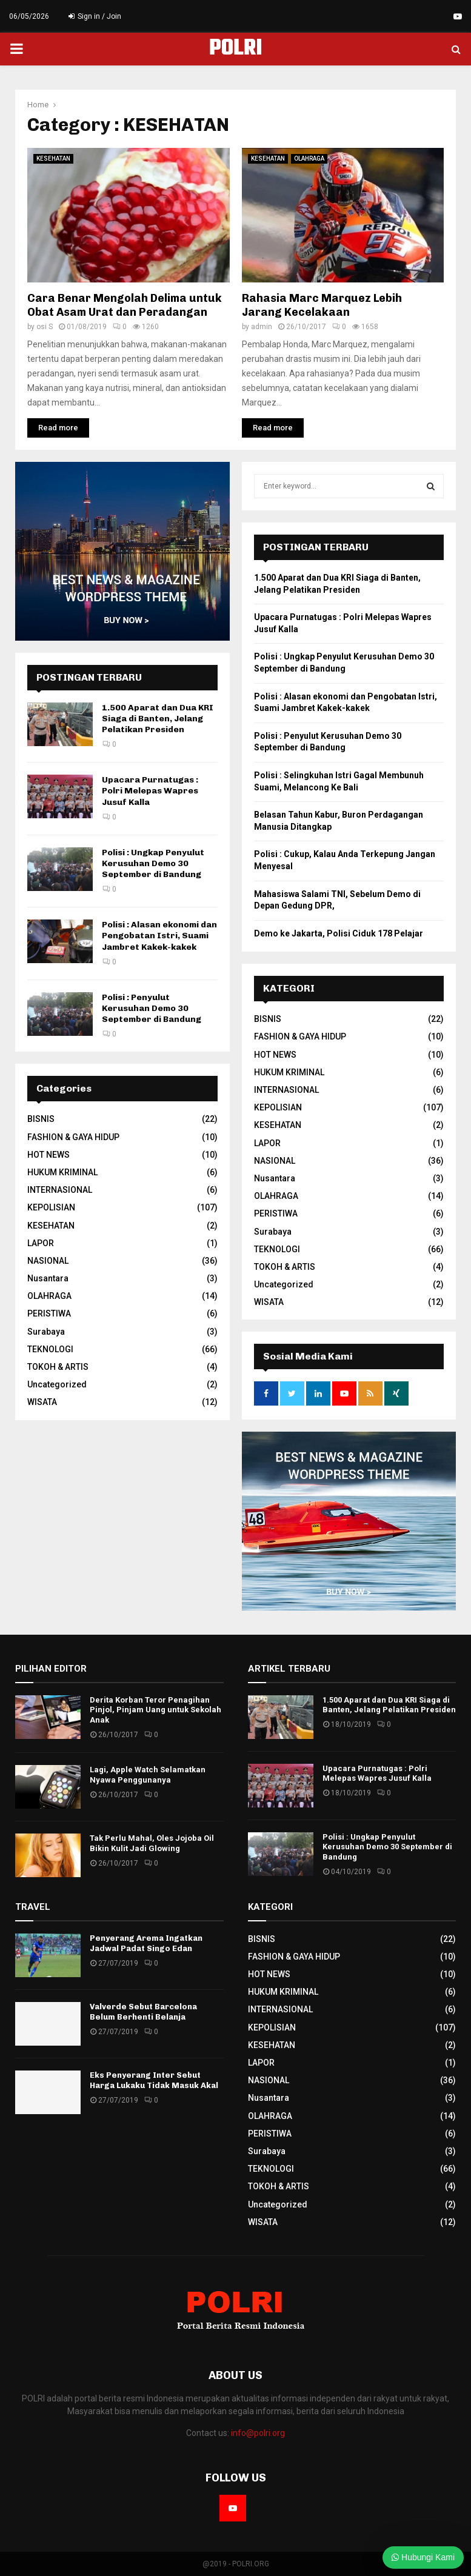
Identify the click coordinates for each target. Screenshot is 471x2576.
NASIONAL (47, 1261)
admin (261, 326)
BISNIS (41, 1119)
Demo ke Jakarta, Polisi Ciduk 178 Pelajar (338, 933)
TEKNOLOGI (50, 1349)
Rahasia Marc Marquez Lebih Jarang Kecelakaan (322, 305)
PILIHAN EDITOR (51, 1668)
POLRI (235, 49)
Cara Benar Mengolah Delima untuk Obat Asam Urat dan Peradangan (124, 305)
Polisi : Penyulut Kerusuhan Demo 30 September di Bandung (151, 1008)
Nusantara (47, 1278)
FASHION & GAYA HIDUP (73, 1137)
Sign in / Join (94, 16)
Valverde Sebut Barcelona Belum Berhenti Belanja (143, 2011)
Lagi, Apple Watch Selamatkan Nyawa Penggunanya (147, 1774)
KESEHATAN (53, 158)
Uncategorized (57, 1384)
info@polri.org (258, 2433)
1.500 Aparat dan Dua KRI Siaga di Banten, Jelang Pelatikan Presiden (157, 718)
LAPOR (40, 1243)
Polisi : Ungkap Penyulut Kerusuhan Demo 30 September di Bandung (153, 863)
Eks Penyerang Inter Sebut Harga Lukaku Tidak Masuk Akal (154, 2080)
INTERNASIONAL (59, 1190)
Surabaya (46, 1331)
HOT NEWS (48, 1155)
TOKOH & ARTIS (58, 1367)
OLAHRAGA (309, 158)
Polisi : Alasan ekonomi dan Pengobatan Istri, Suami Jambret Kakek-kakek (159, 935)
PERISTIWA (49, 1313)
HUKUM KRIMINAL (62, 1172)
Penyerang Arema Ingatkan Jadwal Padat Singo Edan (146, 1943)
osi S (44, 326)
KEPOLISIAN (51, 1207)
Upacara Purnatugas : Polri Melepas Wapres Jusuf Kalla (150, 791)
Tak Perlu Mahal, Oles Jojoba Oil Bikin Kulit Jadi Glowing (152, 1843)
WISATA (42, 1402)
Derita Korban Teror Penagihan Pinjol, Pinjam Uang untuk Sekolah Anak (155, 1710)
